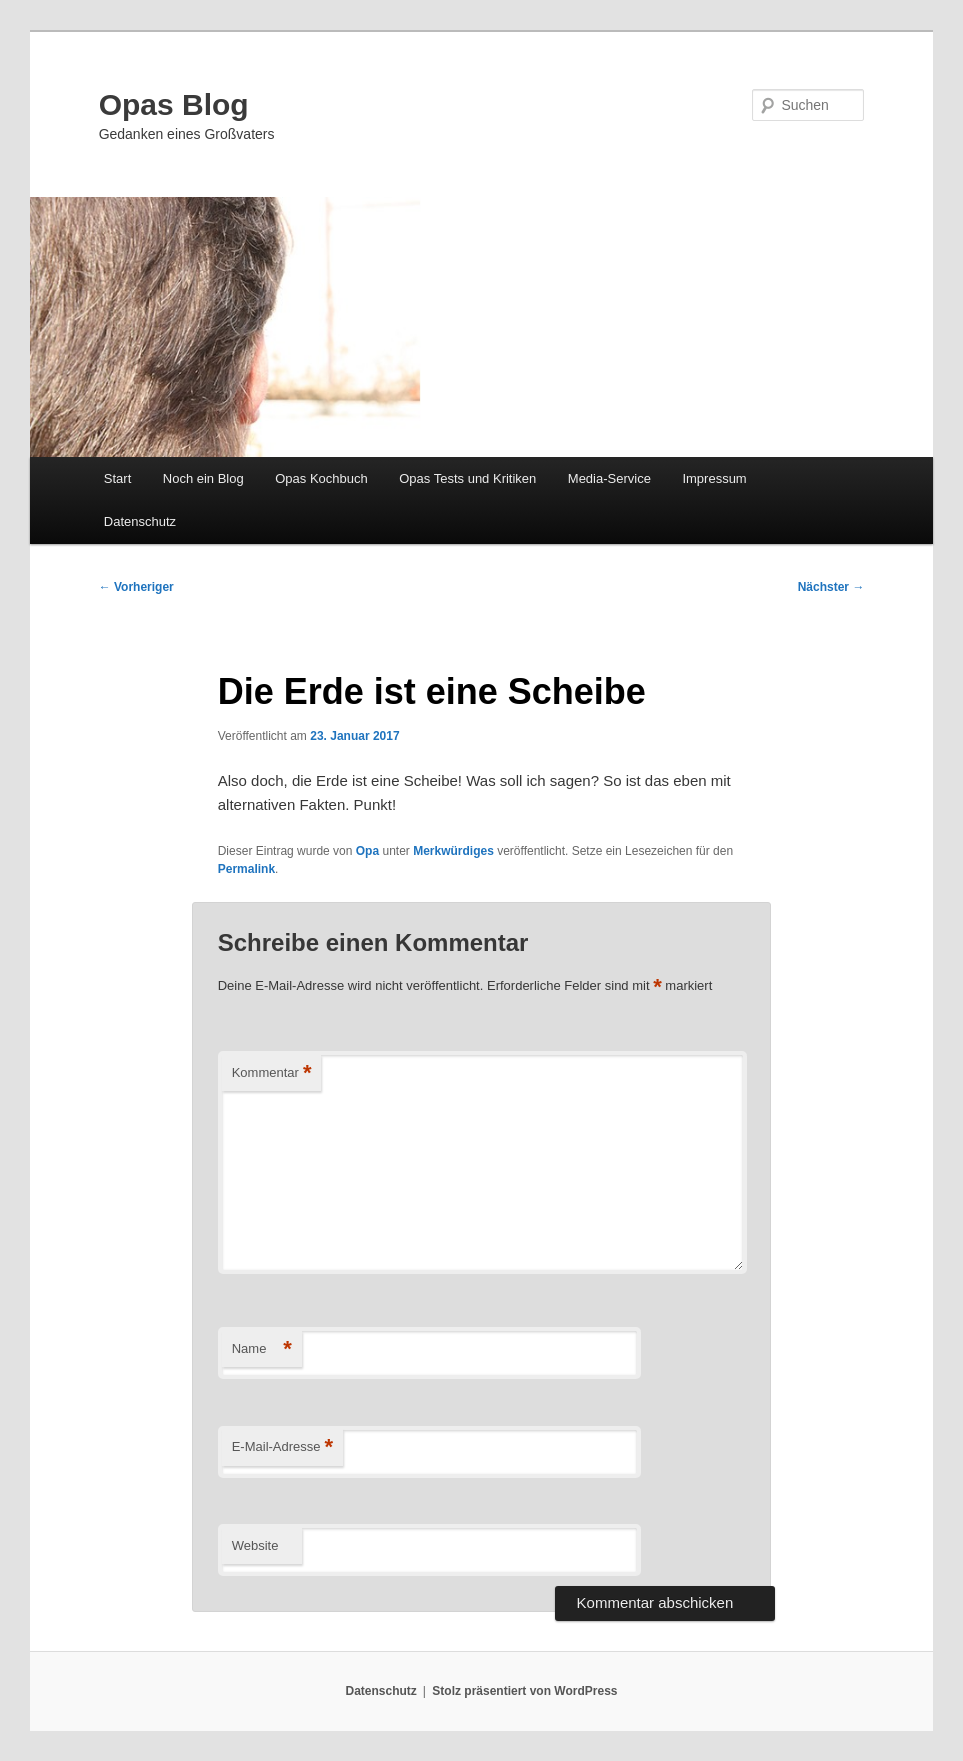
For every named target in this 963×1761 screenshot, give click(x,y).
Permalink (246, 869)
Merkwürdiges (453, 851)
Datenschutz (140, 521)
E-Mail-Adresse (282, 1447)
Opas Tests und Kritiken (467, 478)
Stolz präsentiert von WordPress (524, 1691)
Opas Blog (174, 104)
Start (117, 478)
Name (262, 1349)
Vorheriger (136, 587)
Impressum (714, 478)
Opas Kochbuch (321, 478)
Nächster (831, 587)
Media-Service (609, 478)
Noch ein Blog (203, 478)
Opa (367, 851)
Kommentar (272, 1073)
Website (255, 1545)
